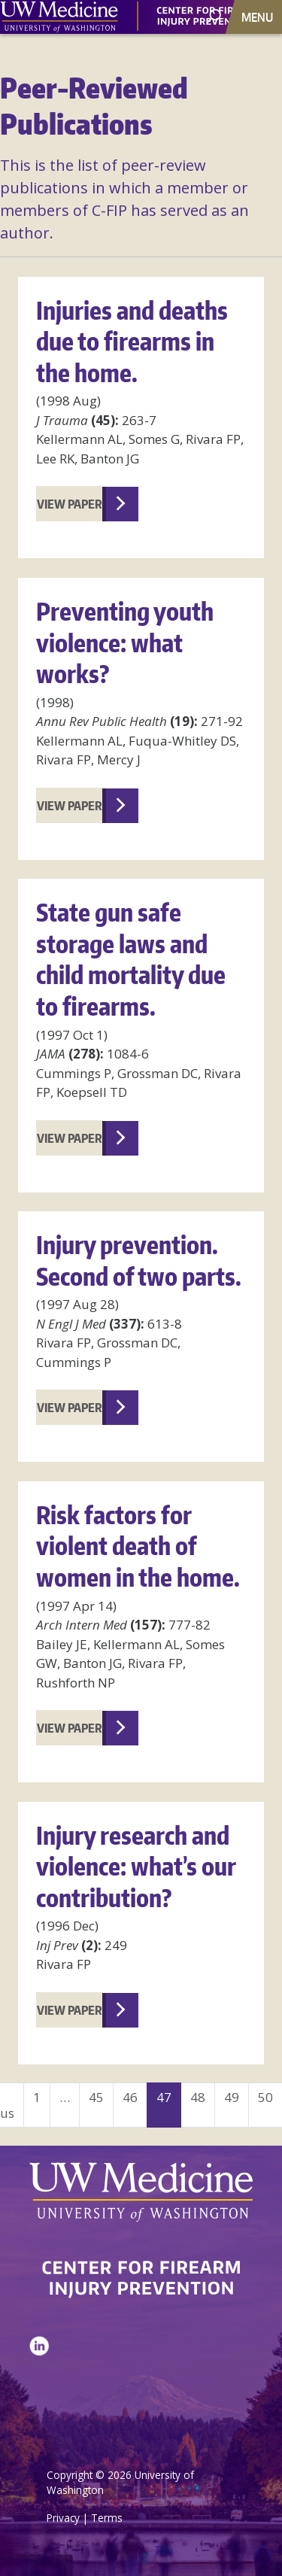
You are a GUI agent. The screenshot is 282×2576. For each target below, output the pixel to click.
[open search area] (215, 16)
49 (231, 2097)
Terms (107, 2518)
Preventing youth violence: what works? (125, 642)
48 (197, 2097)
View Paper (69, 504)
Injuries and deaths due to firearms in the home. (132, 341)
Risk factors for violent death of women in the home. (138, 1546)
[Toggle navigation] (258, 17)
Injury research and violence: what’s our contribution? (135, 1866)
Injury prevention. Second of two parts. (138, 1260)
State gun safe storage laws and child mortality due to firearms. (131, 959)
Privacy (63, 2518)
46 (130, 2097)
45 (96, 2097)
